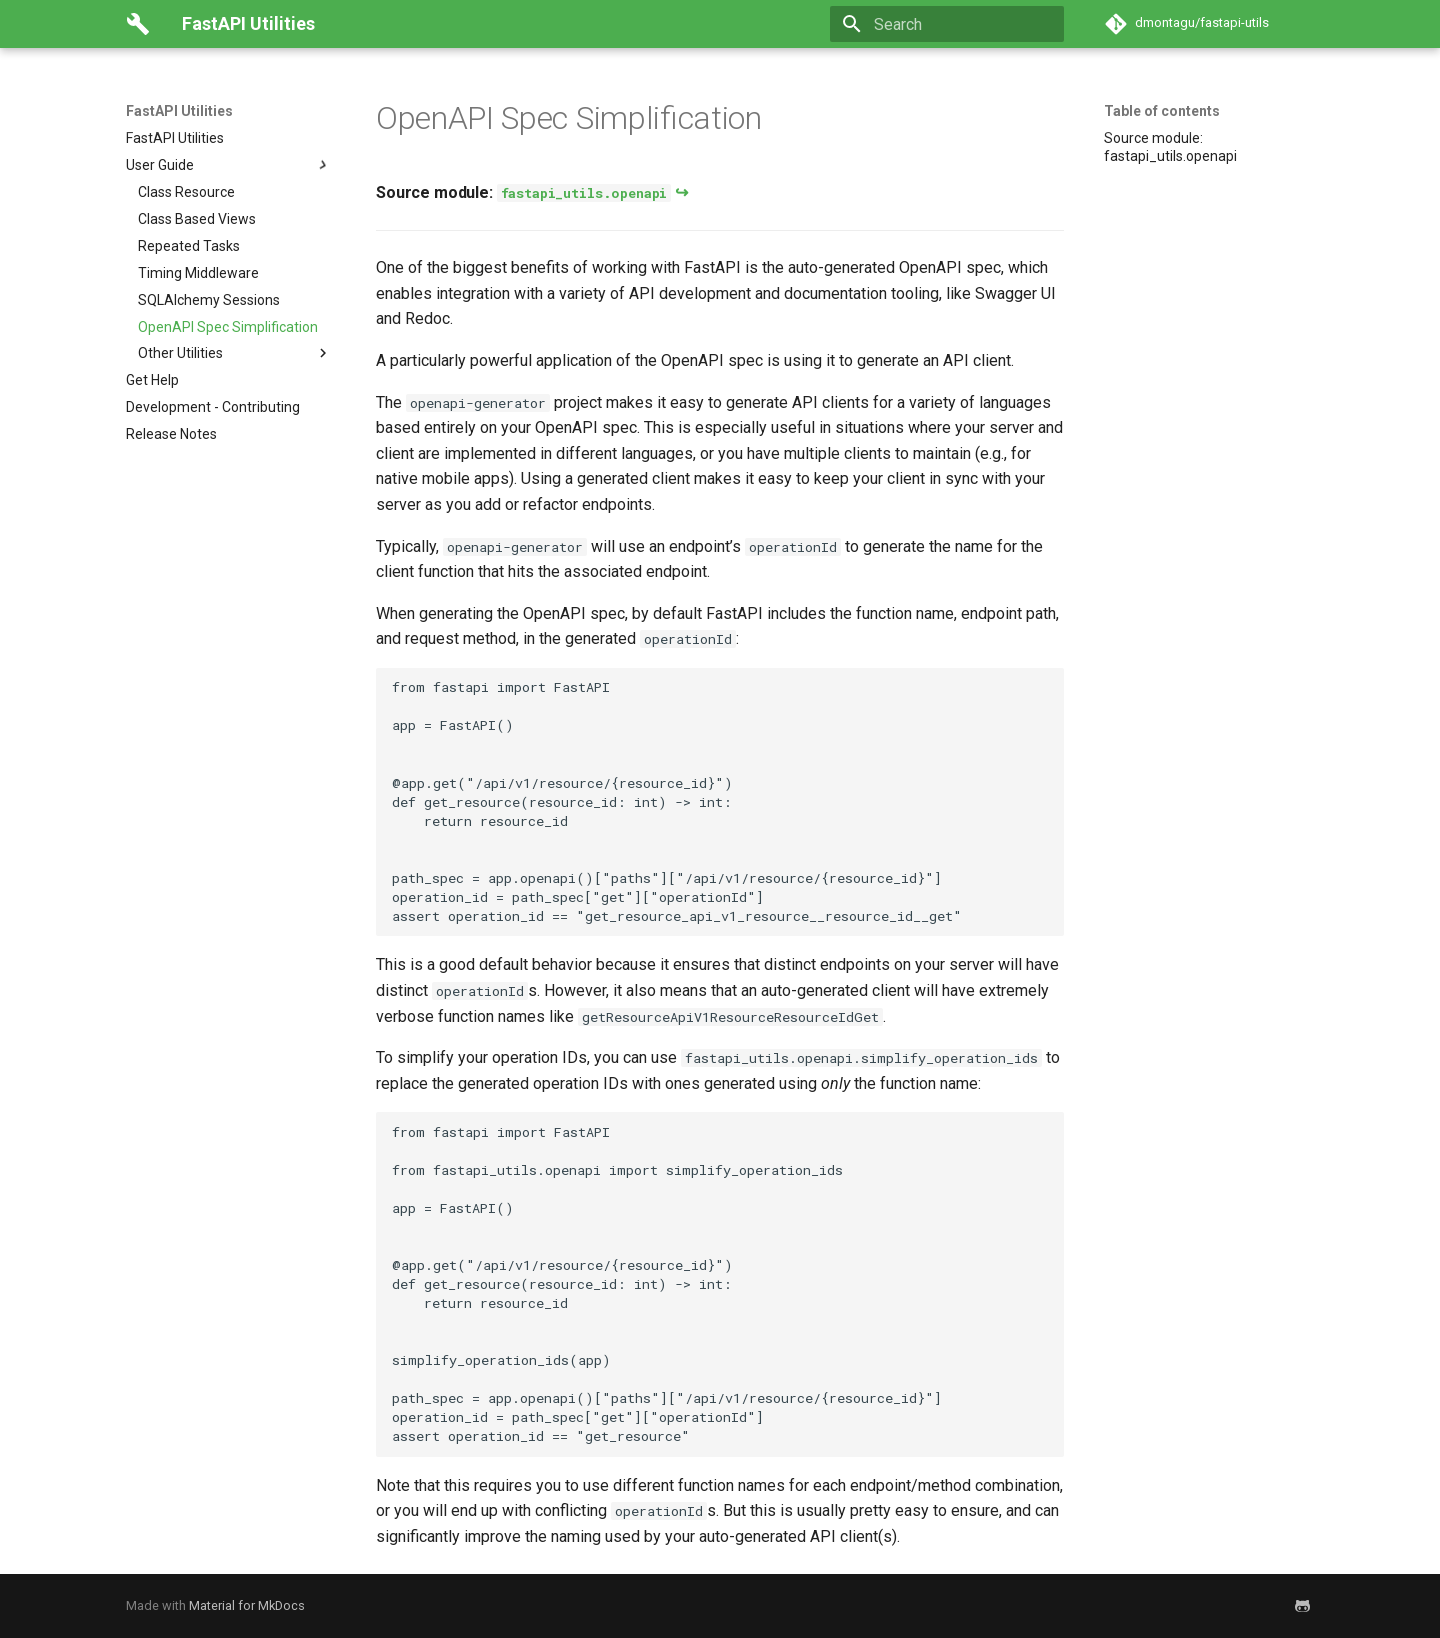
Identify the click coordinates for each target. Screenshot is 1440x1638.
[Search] (947, 24)
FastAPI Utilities (179, 111)
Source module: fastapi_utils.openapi (1170, 147)
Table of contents (1162, 111)
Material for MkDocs (247, 1605)
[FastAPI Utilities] (138, 24)
